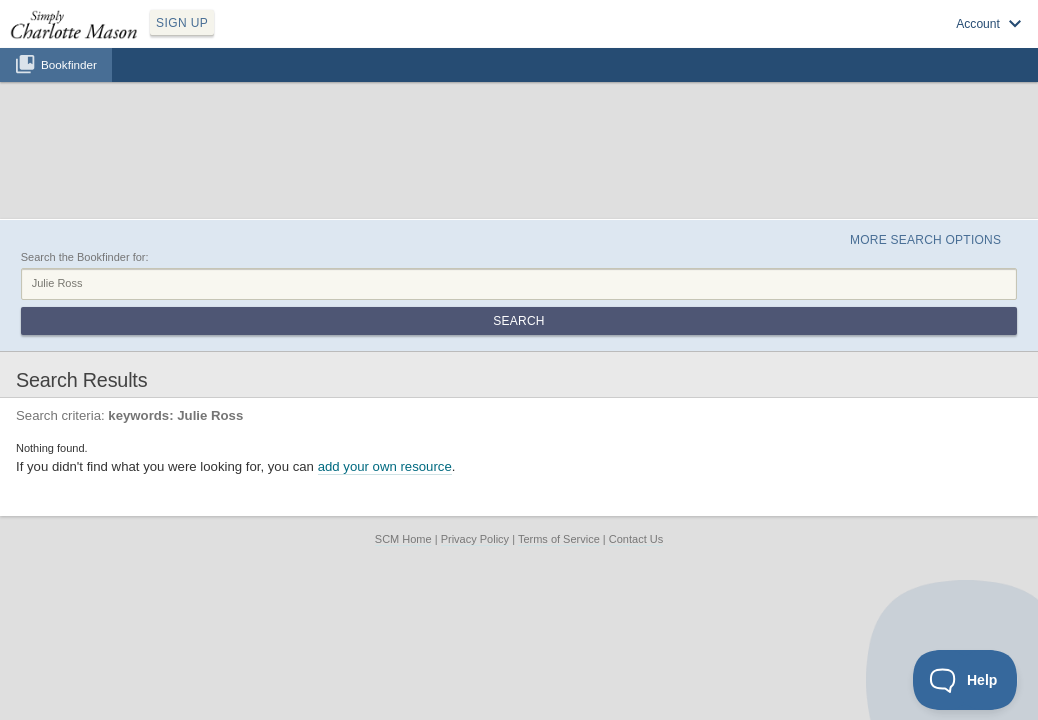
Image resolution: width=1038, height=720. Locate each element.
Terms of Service (559, 409)
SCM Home (403, 409)
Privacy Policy (475, 409)
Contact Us (636, 409)
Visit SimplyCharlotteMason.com (916, 41)
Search (953, 188)
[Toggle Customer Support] (965, 680)
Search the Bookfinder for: (85, 163)
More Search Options (903, 141)
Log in (798, 41)
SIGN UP (276, 38)
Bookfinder (69, 86)
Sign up (740, 41)
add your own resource (385, 336)
